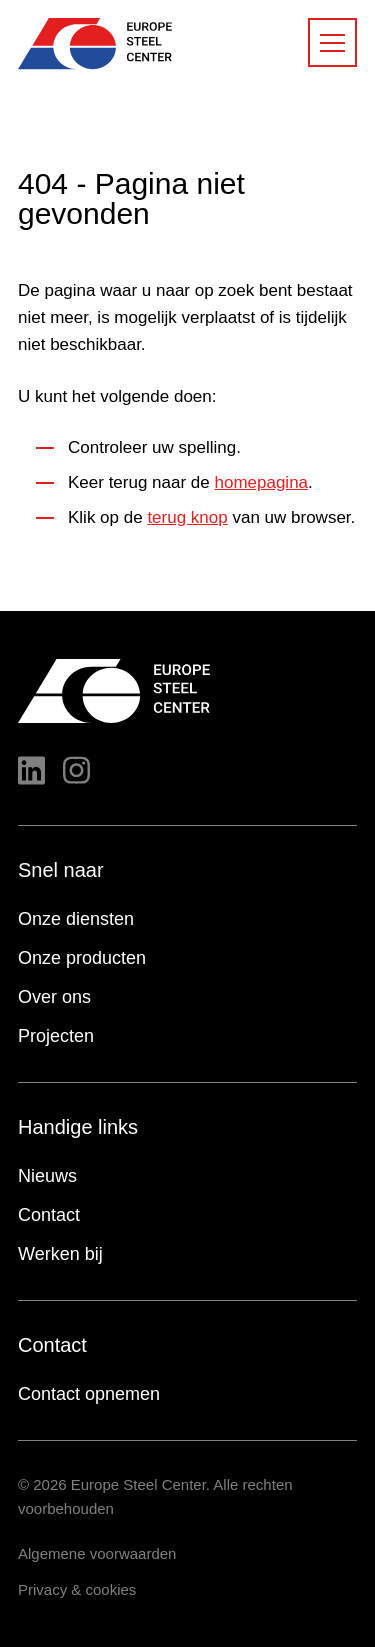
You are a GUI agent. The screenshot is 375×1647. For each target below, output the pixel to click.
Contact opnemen (89, 1394)
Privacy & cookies (77, 1589)
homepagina (261, 482)
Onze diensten (76, 919)
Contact (49, 1215)
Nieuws (47, 1176)
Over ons (54, 997)
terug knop (187, 517)
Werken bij (60, 1254)
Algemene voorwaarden (97, 1553)
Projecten (56, 1036)
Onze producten (82, 958)
